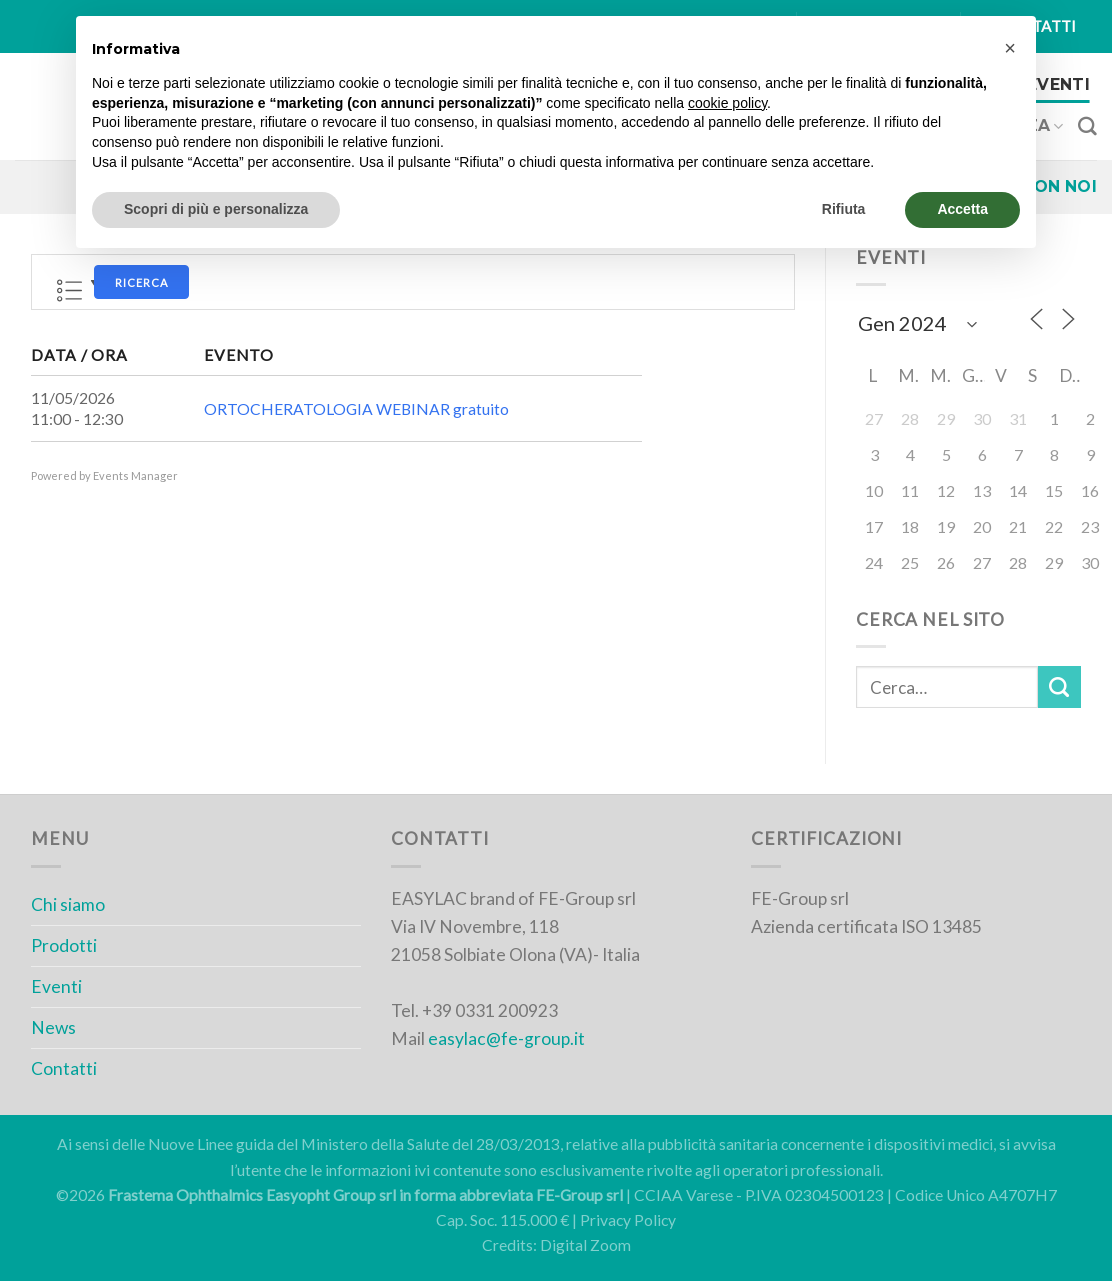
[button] (1010, 48)
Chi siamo (68, 904)
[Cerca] (1087, 126)
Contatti (64, 1068)
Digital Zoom (585, 1245)
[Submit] (1059, 687)
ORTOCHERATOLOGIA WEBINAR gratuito (356, 409)
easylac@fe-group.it (506, 1038)
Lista (69, 291)
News (53, 1027)
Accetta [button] (962, 209)
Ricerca (141, 282)
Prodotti (64, 945)
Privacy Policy (628, 1220)
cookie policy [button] (727, 103)
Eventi (1058, 84)
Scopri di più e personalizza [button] (216, 209)
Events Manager (135, 475)
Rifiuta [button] (844, 209)
